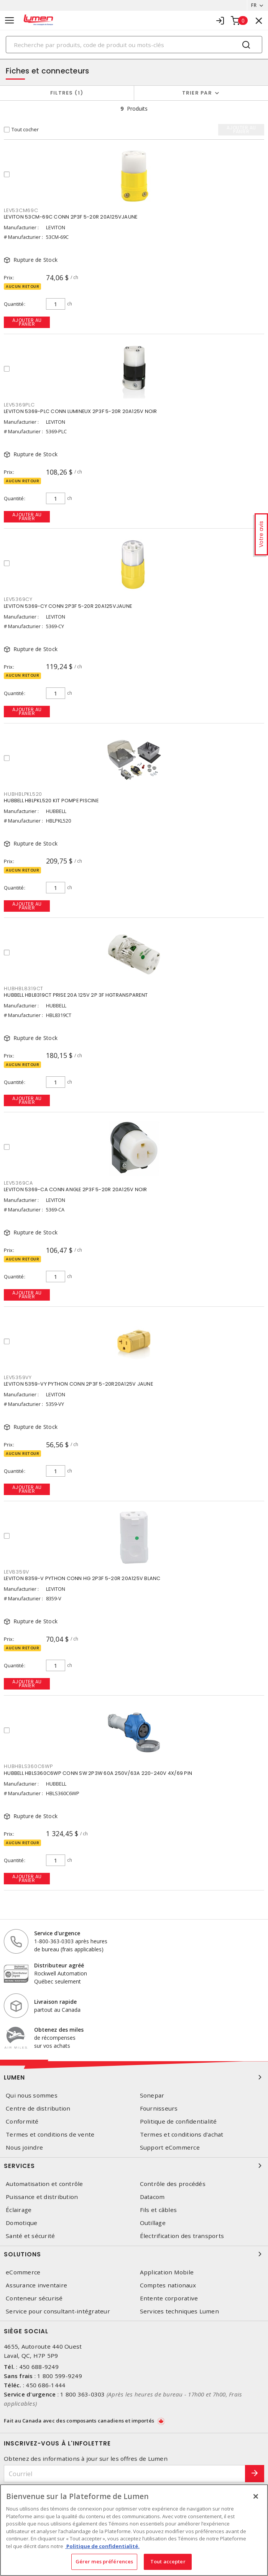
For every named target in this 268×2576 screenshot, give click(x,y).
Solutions (134, 2254)
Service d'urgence (57, 1933)
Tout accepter (168, 2561)
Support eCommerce (170, 2147)
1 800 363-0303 (82, 2394)
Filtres (67, 93)
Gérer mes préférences (104, 2561)
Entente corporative (169, 2298)
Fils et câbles (158, 2210)
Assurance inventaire (36, 2285)
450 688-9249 (39, 2366)
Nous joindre (24, 2147)
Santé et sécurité (30, 2236)
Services (134, 2165)
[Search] (134, 44)
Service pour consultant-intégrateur (58, 2311)
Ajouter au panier (27, 322)
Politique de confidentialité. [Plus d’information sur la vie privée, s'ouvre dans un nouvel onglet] (102, 2546)
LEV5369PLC (19, 405)
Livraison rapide (55, 2001)
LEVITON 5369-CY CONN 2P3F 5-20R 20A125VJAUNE (68, 606)
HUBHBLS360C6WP (28, 1766)
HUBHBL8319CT (23, 988)
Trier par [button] (197, 93)
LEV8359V (16, 1572)
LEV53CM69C (21, 210)
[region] (134, 2530)
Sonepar (152, 2095)
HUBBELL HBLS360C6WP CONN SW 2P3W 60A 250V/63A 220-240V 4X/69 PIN (98, 1773)
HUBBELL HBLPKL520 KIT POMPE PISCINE (51, 800)
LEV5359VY (18, 1377)
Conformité (22, 2121)
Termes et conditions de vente (50, 2134)
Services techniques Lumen (179, 2311)
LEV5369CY (18, 599)
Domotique (21, 2223)
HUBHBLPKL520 (23, 794)
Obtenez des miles (59, 2029)
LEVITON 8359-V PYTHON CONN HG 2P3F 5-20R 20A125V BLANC (82, 1578)
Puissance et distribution (42, 2197)
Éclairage (18, 2210)
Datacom (152, 2197)
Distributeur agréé (59, 1965)
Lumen (134, 2077)
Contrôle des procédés (173, 2183)
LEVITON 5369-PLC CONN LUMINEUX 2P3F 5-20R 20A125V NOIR (80, 411)
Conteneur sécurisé (34, 2298)
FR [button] (253, 5)
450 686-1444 (45, 2385)
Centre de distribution (38, 2108)
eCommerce (23, 2272)
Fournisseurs (159, 2108)
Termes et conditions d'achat (182, 2134)
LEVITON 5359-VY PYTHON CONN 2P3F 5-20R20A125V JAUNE (78, 1384)
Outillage (153, 2223)
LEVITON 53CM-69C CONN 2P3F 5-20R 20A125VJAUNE (70, 217)
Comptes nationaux (168, 2285)
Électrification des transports (182, 2236)
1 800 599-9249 (59, 2376)
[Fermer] (255, 2496)
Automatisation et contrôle (44, 2183)
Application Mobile (167, 2272)
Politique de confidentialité (178, 2121)
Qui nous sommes (32, 2095)
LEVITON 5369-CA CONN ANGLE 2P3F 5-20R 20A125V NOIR (75, 1189)
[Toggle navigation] (9, 20)
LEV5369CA (18, 1183)
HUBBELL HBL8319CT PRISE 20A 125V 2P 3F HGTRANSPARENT (76, 995)
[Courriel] (124, 2473)
